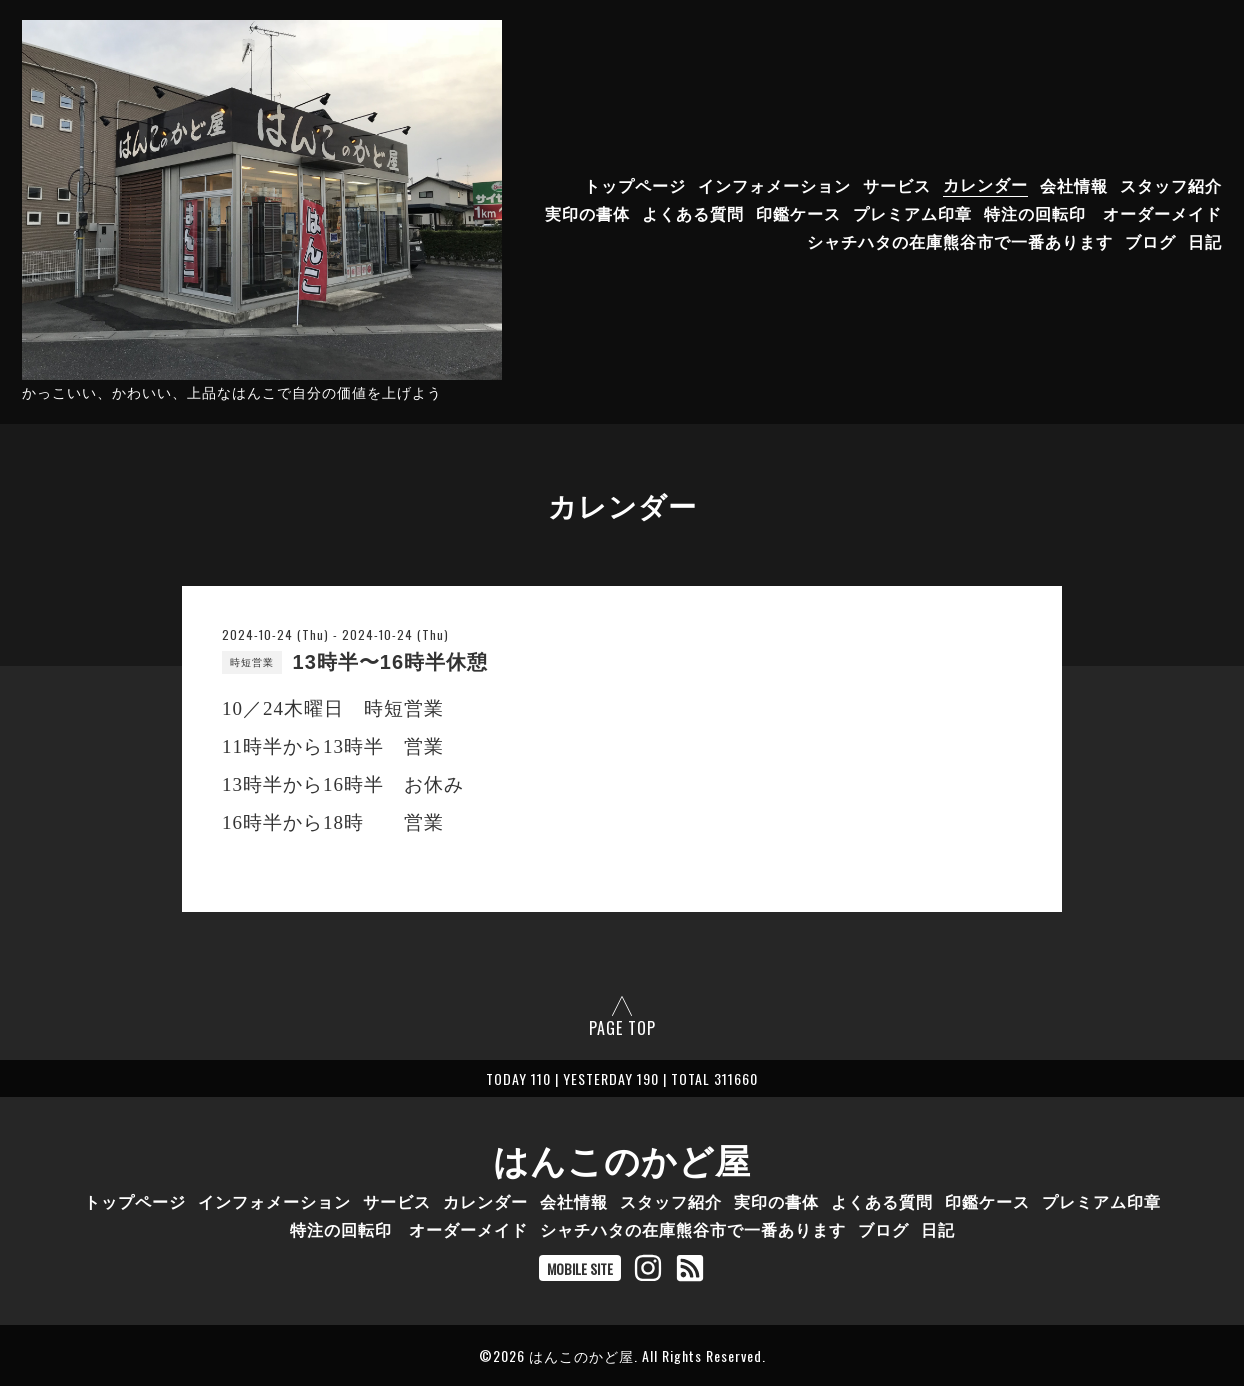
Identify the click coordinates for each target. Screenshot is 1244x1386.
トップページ (635, 184)
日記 (1205, 240)
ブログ (1150, 240)
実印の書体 (587, 212)
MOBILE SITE (580, 1268)
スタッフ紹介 (1171, 184)
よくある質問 (693, 212)
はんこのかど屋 (622, 1158)
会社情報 (1074, 184)
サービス (897, 184)
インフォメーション (774, 184)
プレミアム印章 (912, 212)
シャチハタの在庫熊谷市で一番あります (960, 240)
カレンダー (985, 184)
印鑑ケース (798, 212)
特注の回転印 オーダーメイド (1103, 212)
